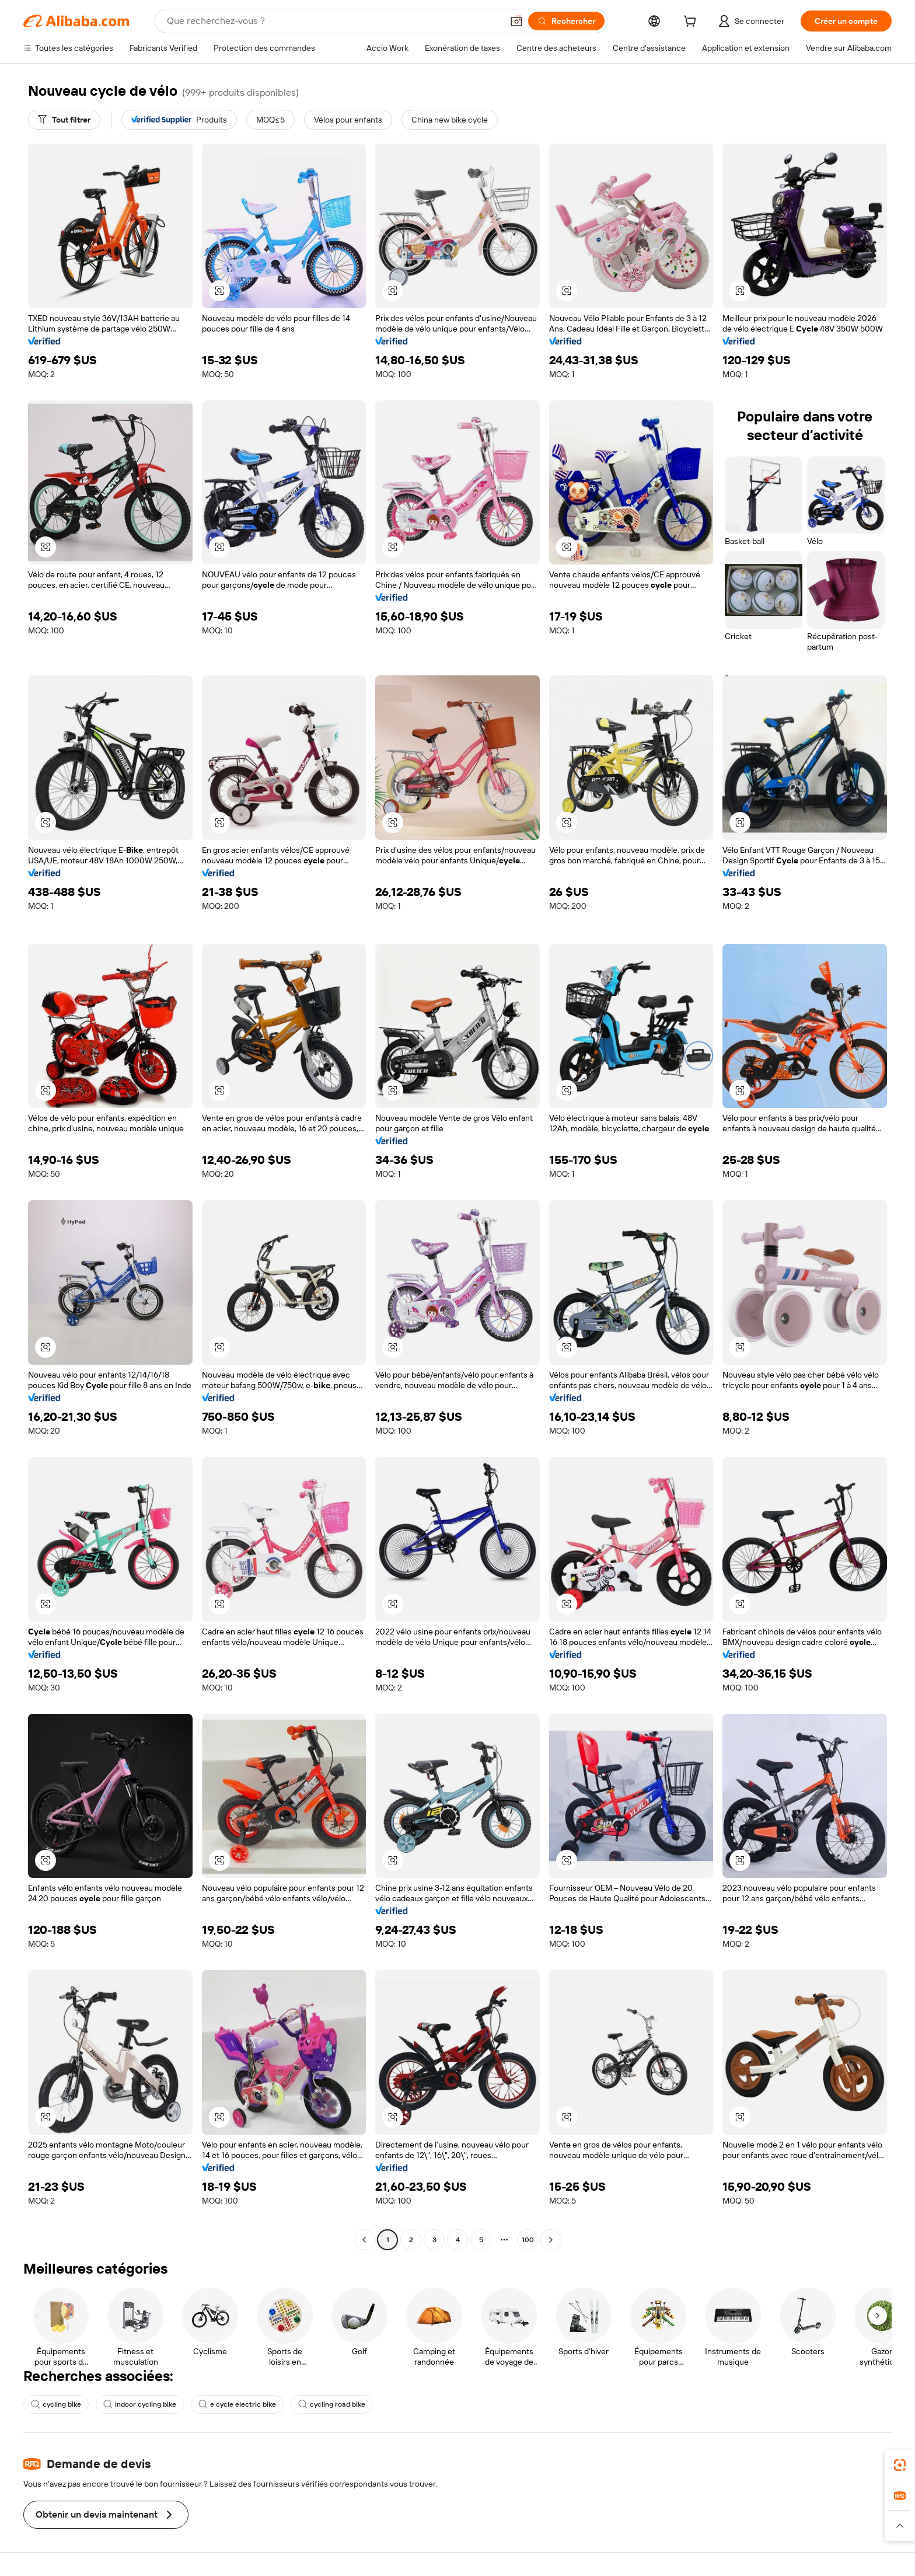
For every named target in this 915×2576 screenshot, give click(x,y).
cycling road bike (331, 2404)
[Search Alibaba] (333, 21)
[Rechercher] (566, 21)
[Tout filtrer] (64, 120)
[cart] (692, 22)
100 (528, 2240)
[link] (900, 2465)
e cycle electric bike (237, 2404)
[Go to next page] (550, 2239)
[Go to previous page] (364, 2239)
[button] (516, 21)
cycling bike (56, 2404)
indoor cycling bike (139, 2404)
